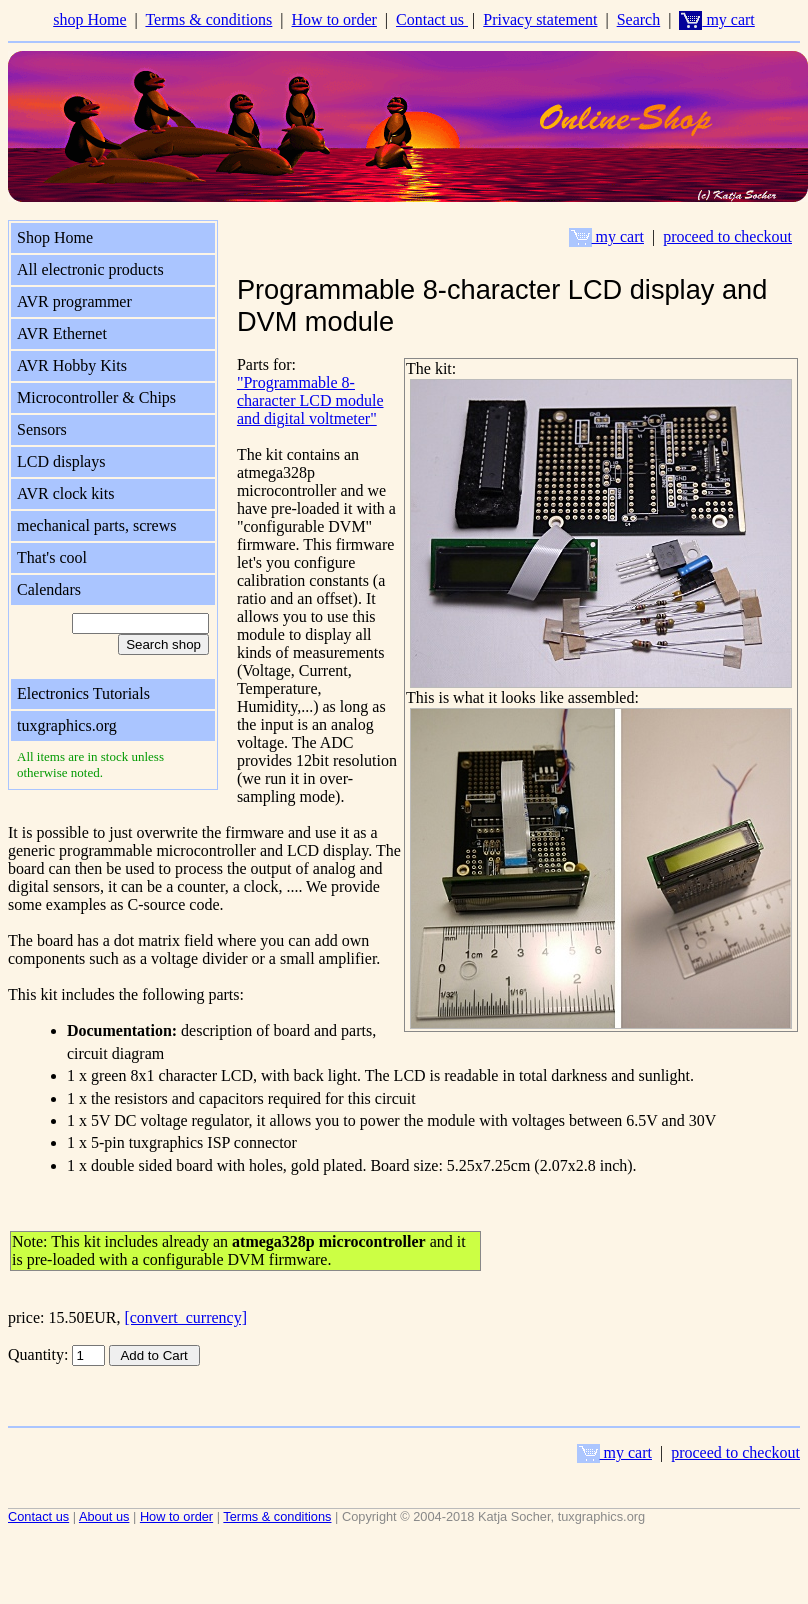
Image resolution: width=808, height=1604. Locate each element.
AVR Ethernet (62, 333)
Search (639, 19)
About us (104, 1516)
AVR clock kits (65, 493)
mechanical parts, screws (96, 525)
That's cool (52, 557)
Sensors (42, 429)
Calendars (49, 589)
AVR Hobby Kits (72, 365)
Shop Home (55, 237)
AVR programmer (74, 301)
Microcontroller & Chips (96, 397)
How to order (334, 19)
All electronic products (90, 269)
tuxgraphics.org (67, 725)
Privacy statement (540, 19)
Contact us (432, 19)
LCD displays (61, 461)
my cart (716, 19)
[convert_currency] (185, 1317)
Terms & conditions (208, 19)
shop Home (89, 19)
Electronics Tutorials (83, 693)
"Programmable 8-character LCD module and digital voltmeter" (310, 400)
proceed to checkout (727, 236)
